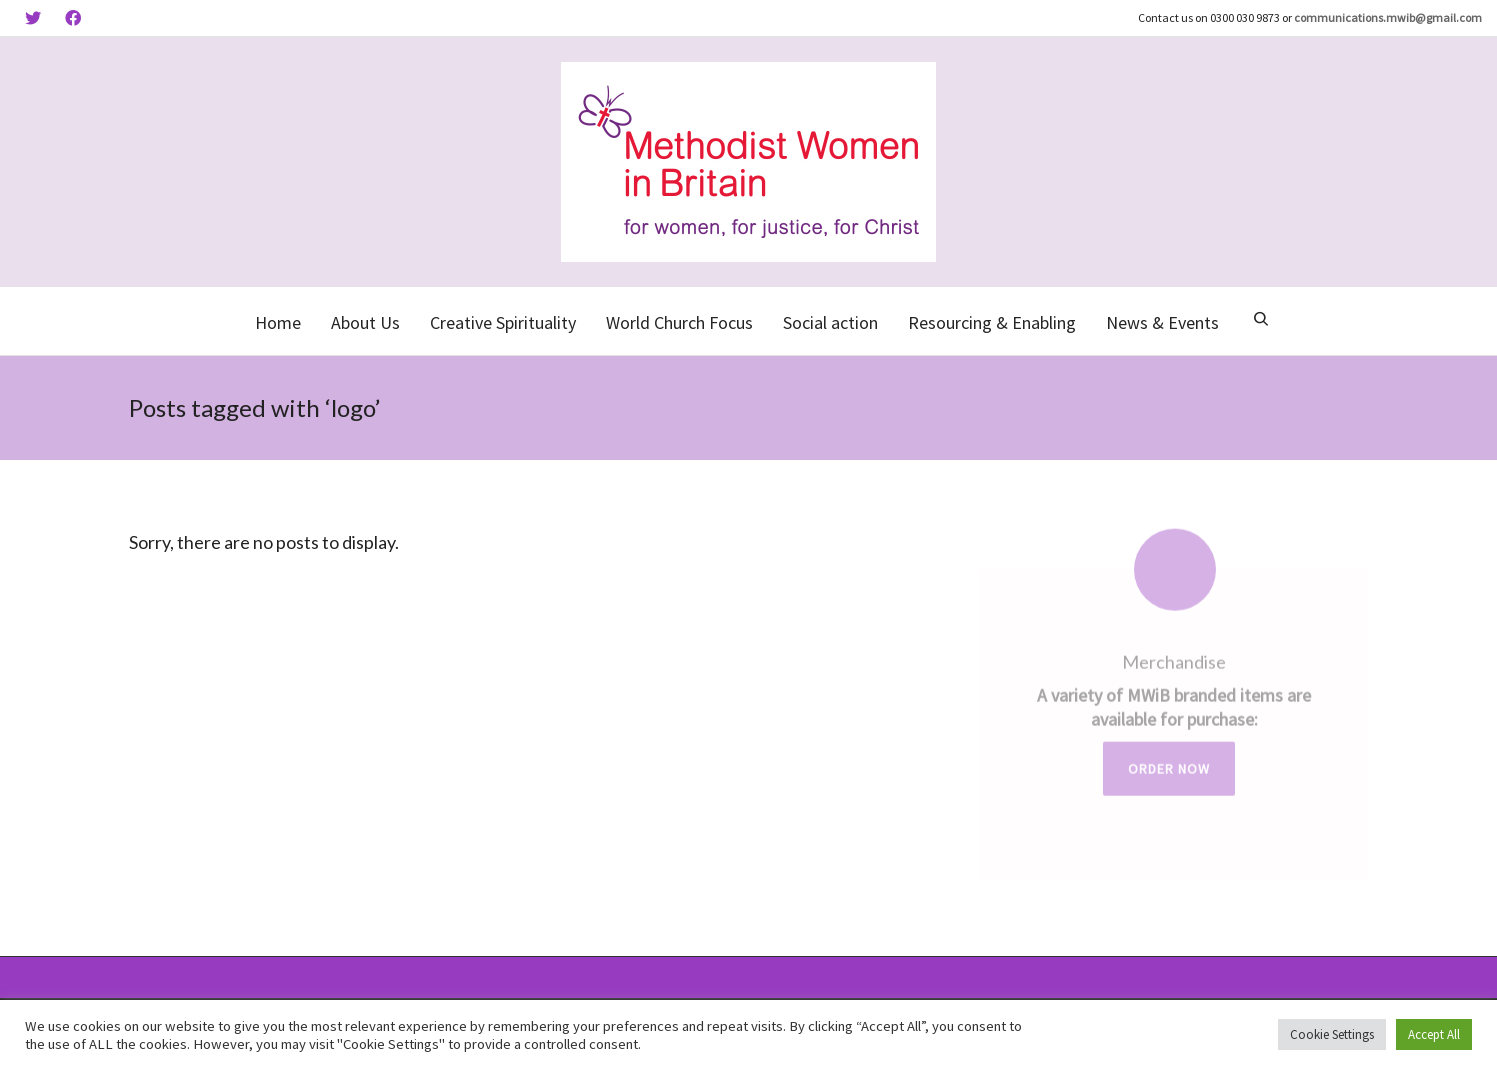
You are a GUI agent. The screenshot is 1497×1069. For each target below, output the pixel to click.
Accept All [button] (1434, 1034)
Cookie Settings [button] (1332, 1034)
